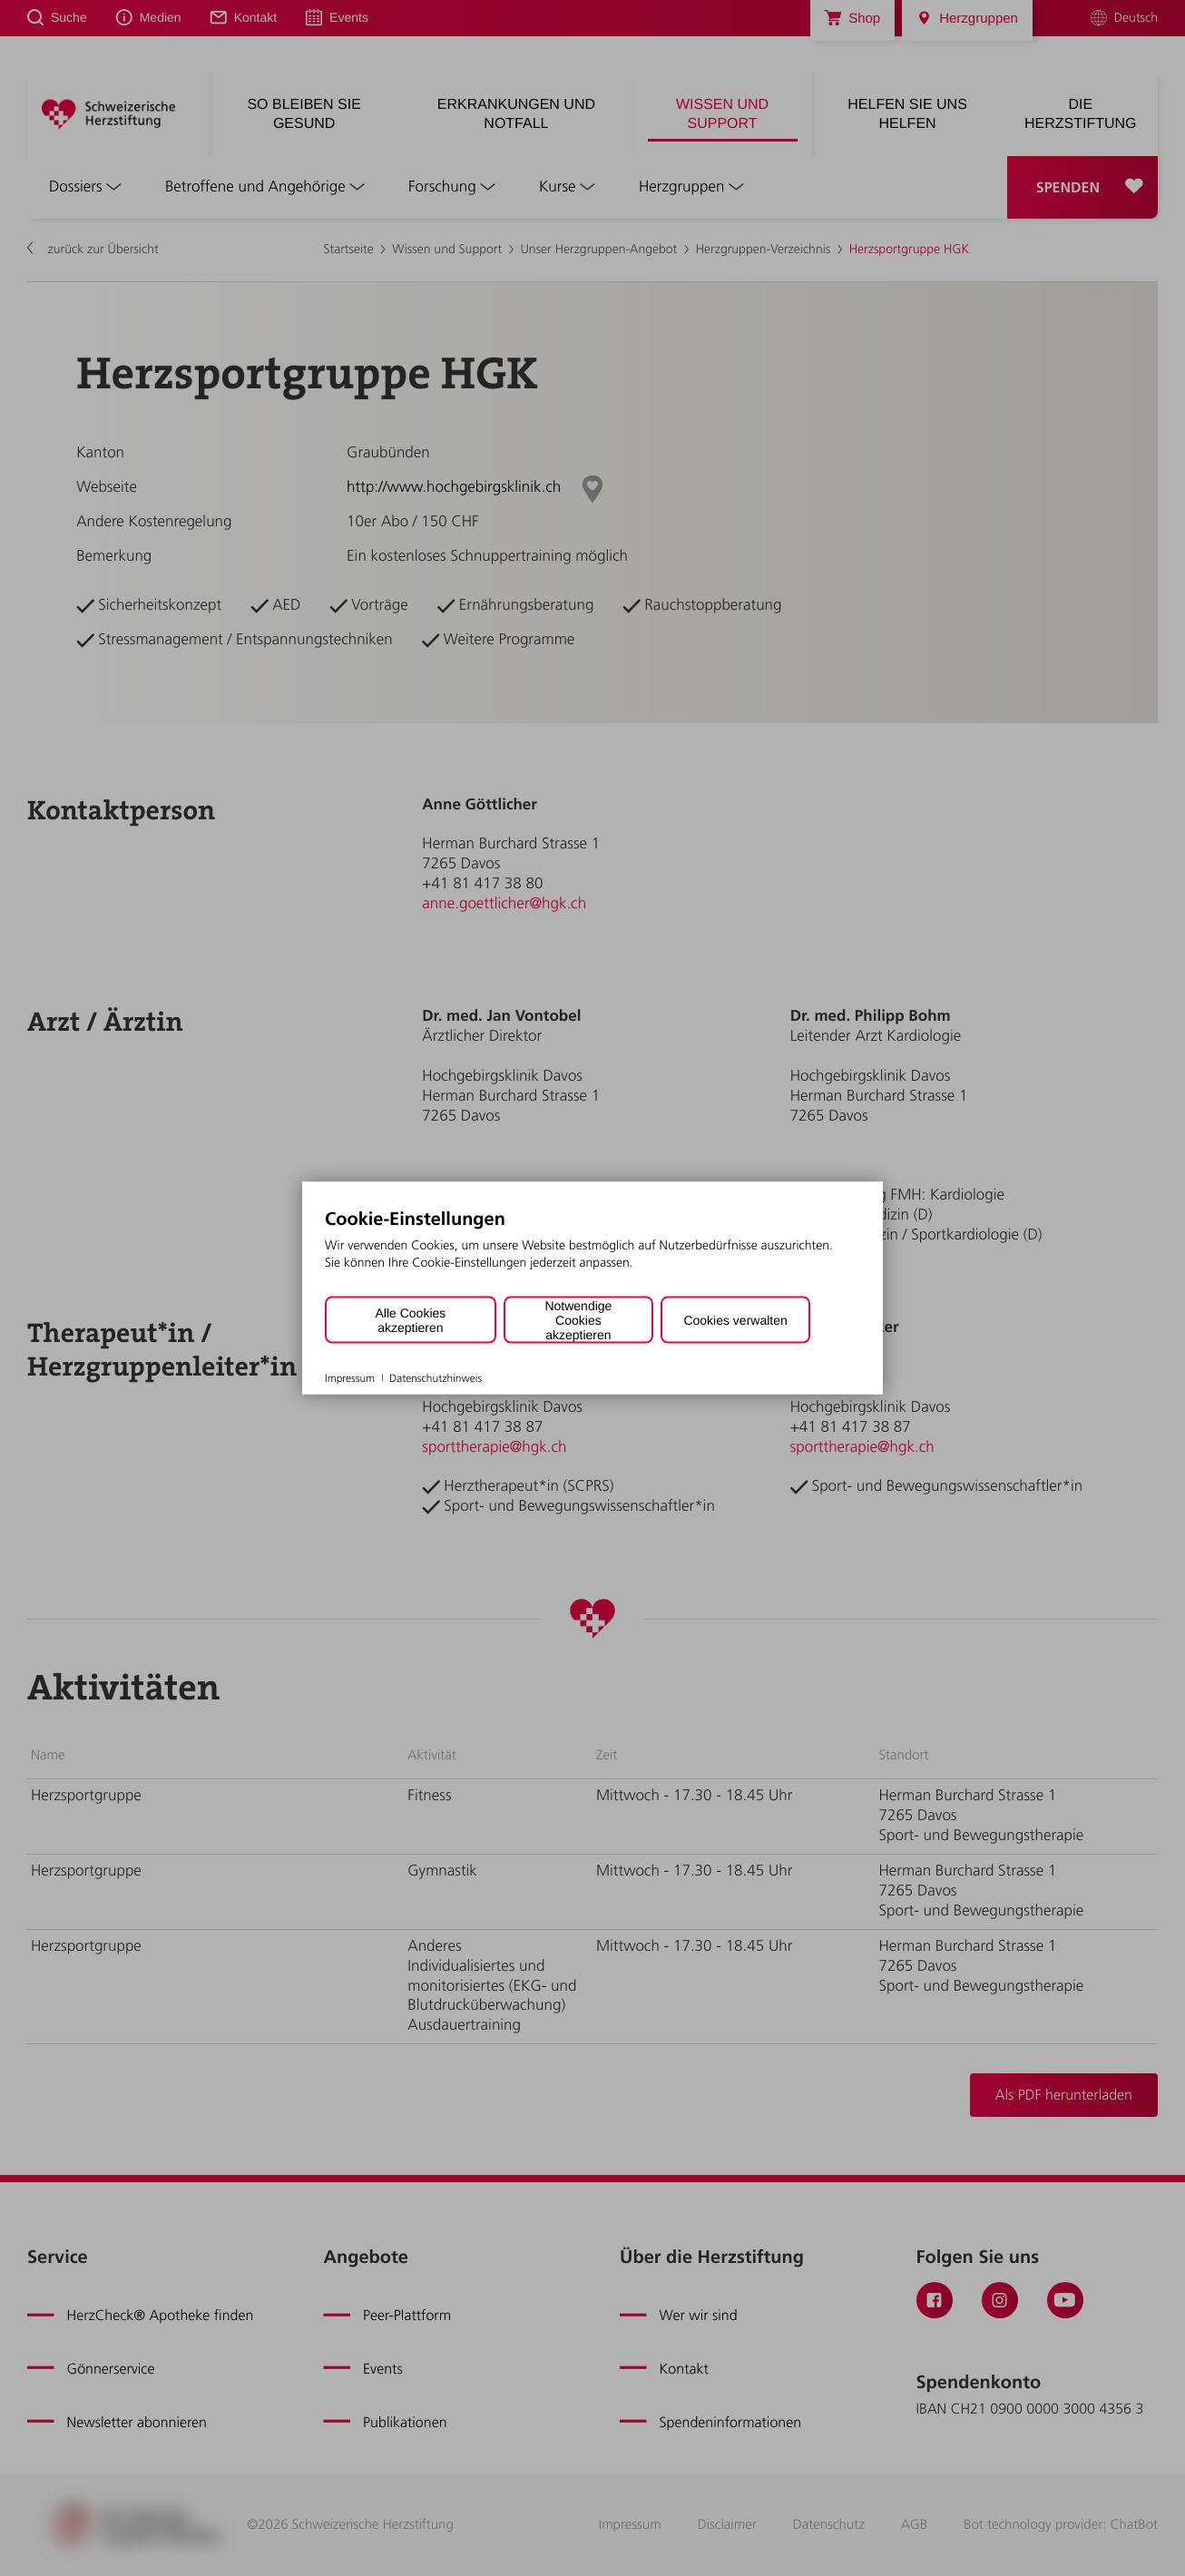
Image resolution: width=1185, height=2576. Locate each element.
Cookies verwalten (735, 1319)
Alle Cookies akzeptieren (410, 1319)
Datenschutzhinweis (435, 1377)
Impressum (350, 1377)
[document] (592, 1252)
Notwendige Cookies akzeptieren (578, 1319)
